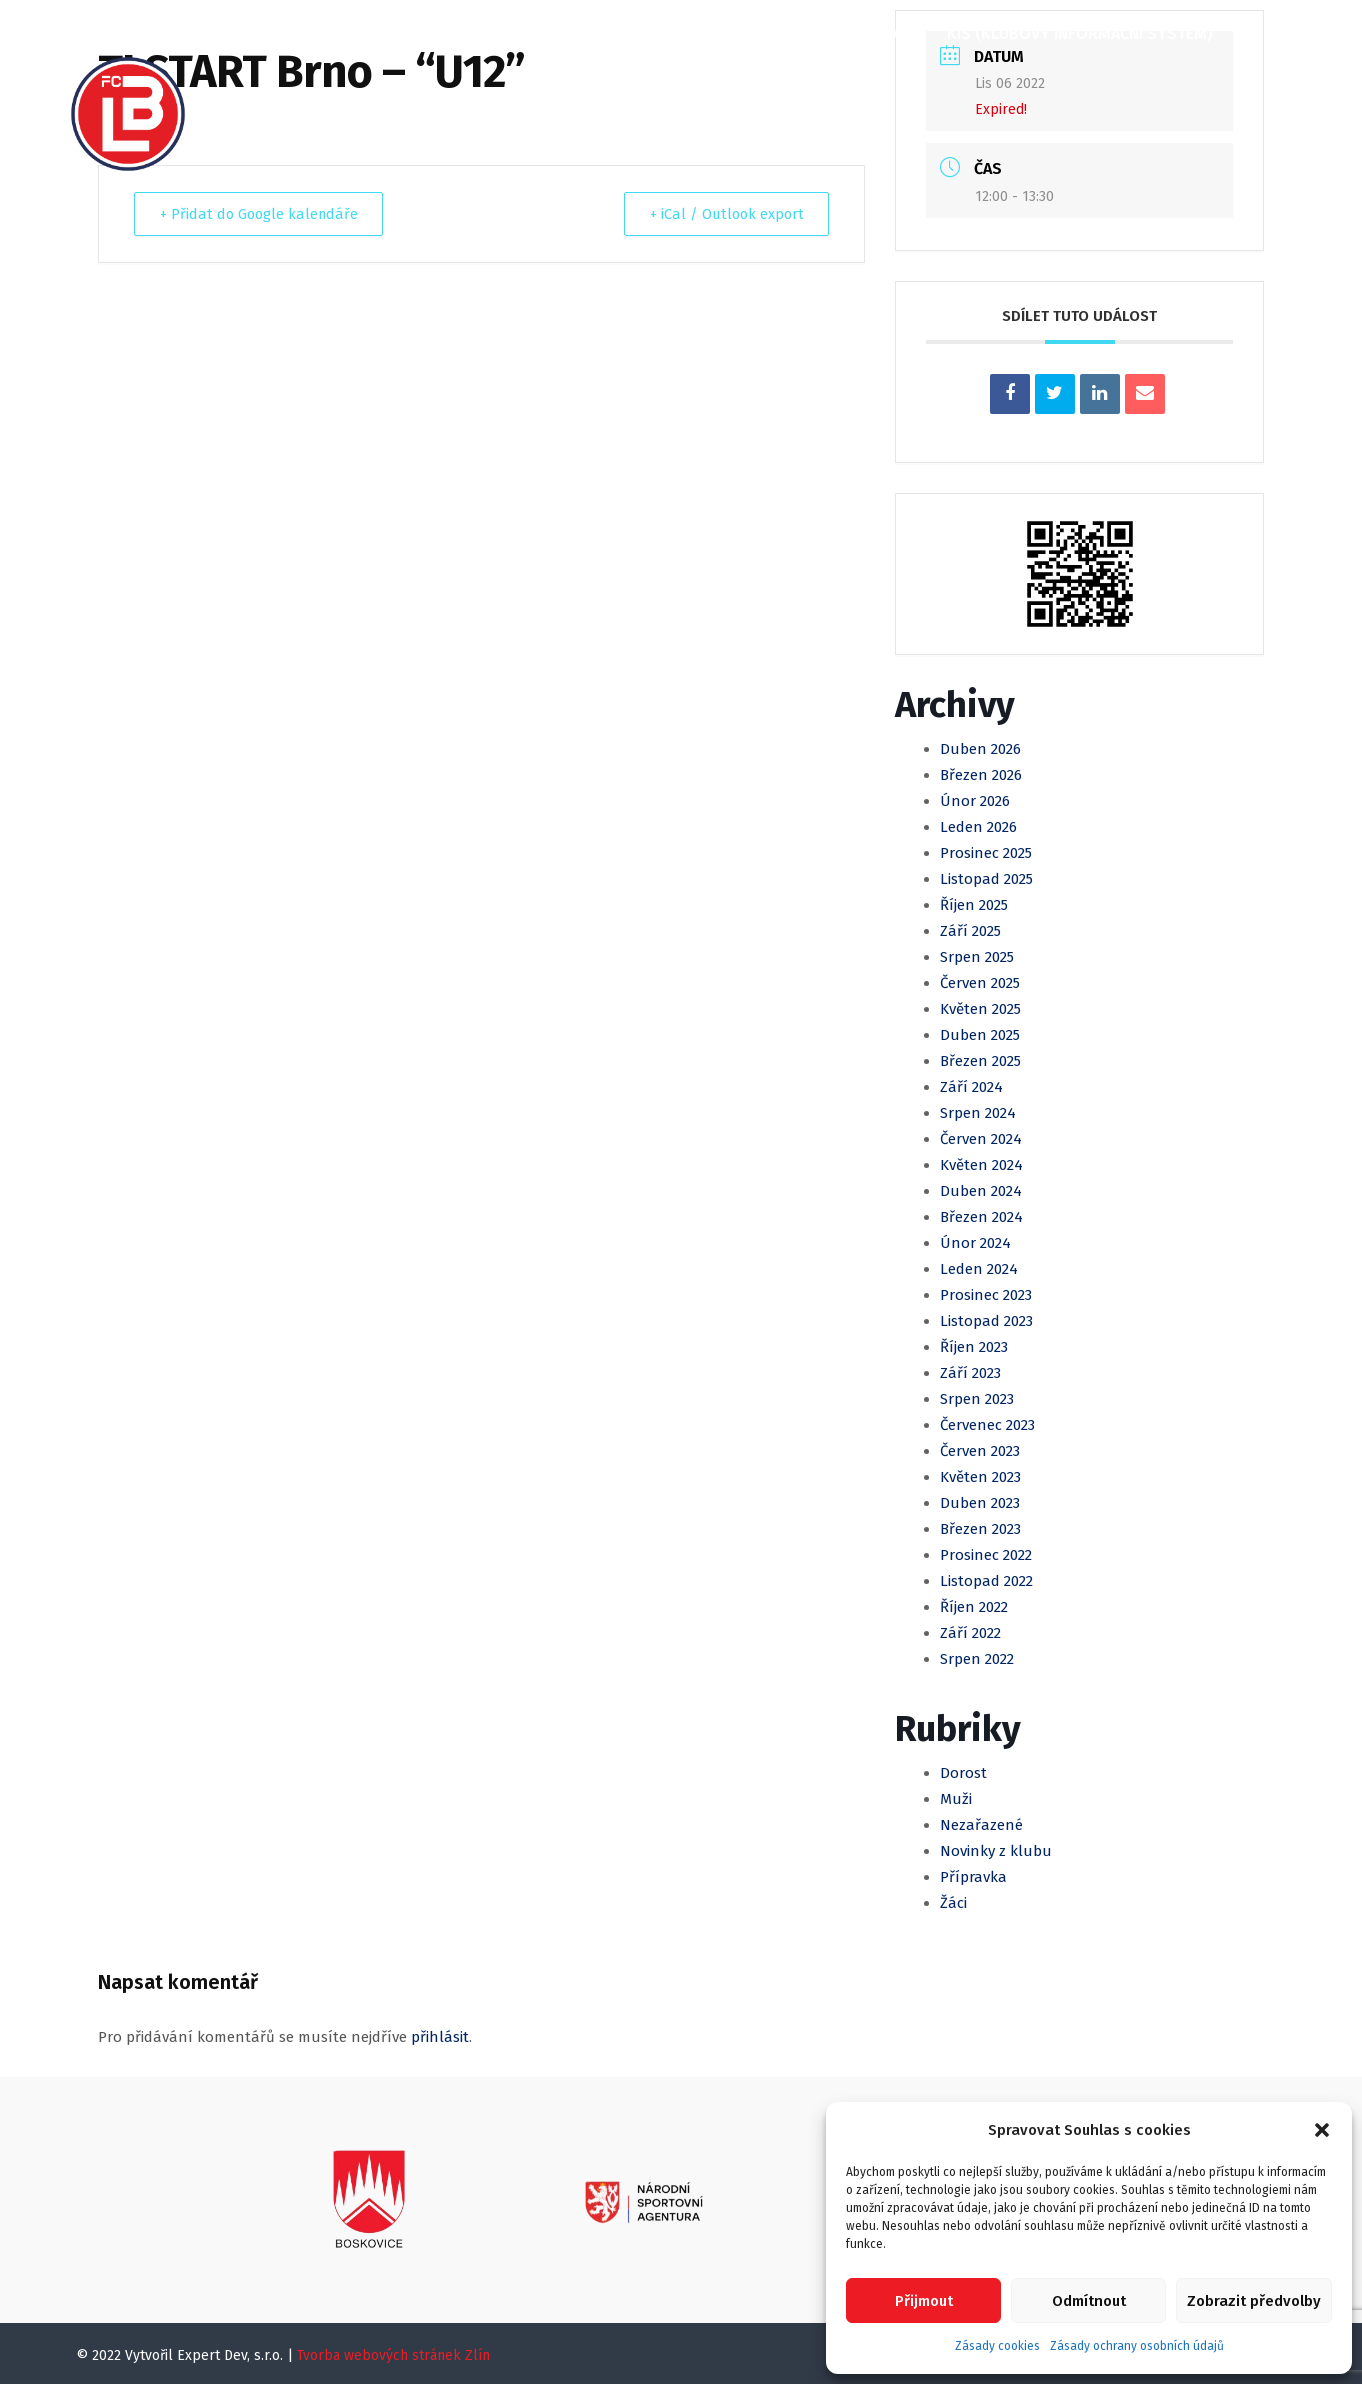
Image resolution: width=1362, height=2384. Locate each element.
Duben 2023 (980, 1503)
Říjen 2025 (974, 905)
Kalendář (536, 33)
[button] (1322, 2130)
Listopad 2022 (986, 1581)
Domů (254, 33)
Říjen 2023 (974, 1347)
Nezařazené (981, 1825)
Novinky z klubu (996, 1851)
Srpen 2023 (977, 1399)
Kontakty (373, 101)
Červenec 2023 (987, 1425)
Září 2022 (970, 1633)
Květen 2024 (981, 1165)
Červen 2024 (981, 1139)
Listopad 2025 (986, 879)
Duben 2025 (980, 1035)
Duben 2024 (981, 1191)
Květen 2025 (980, 1009)
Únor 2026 (975, 801)
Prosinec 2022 (986, 1555)
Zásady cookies (997, 2346)
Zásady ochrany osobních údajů (1137, 2346)
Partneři (265, 101)
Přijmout (924, 2301)
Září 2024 (971, 1087)
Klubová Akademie (839, 33)
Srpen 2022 (977, 1659)
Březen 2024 (981, 1217)
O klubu (343, 33)
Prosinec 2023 (986, 1295)
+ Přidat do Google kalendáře (265, 214)
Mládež (705, 33)
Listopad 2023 (986, 1321)
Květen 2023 (980, 1477)
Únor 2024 (975, 1243)
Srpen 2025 (977, 957)
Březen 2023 (980, 1529)
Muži (625, 33)
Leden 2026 (978, 827)
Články (437, 33)
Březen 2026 (981, 775)
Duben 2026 (980, 749)
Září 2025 (970, 931)
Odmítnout (1089, 2301)
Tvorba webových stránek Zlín (393, 2355)
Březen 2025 (980, 1061)
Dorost (963, 1773)
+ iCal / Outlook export (720, 214)
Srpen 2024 (978, 1113)
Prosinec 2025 (986, 853)
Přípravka (973, 1877)
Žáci (953, 1903)
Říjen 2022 (974, 1607)
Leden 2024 (979, 1269)
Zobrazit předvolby (1254, 2301)
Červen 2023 (980, 1451)
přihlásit (440, 2037)
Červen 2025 (980, 983)
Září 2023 (970, 1373)
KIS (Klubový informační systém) (1078, 33)
